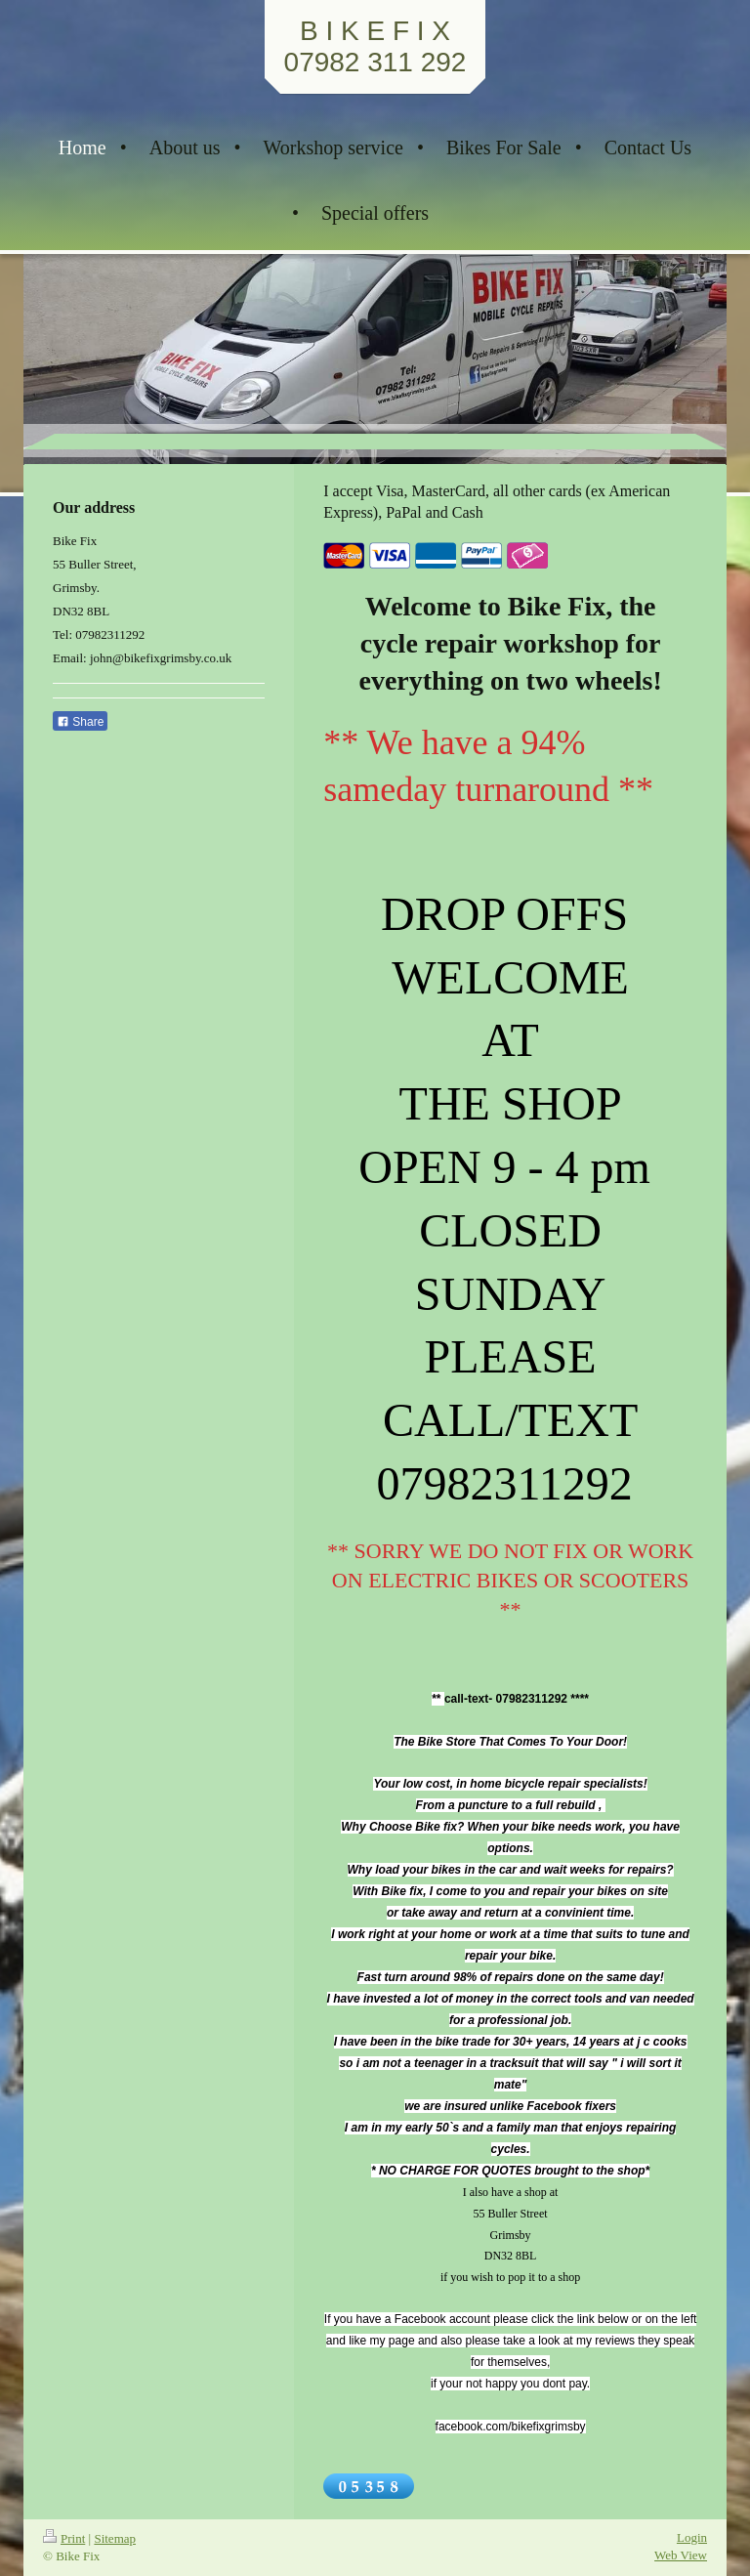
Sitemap (115, 2538)
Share (80, 722)
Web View (680, 2555)
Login (692, 2537)
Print (64, 2538)
